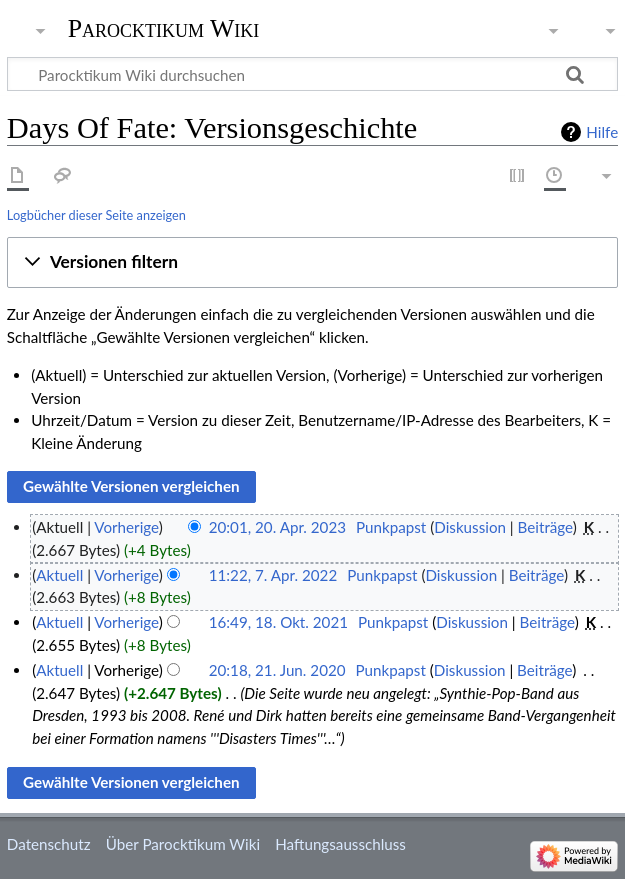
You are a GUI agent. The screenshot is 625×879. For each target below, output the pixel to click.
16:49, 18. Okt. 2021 (278, 622)
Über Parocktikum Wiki (183, 844)
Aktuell (59, 575)
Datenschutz (49, 844)
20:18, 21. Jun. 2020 (277, 670)
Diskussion (470, 527)
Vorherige (126, 527)
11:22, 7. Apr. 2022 (273, 575)
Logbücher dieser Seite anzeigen (96, 215)
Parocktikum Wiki (164, 27)
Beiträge (545, 527)
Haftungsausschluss (340, 844)
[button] (312, 263)
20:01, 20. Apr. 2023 (277, 527)
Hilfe (602, 132)
